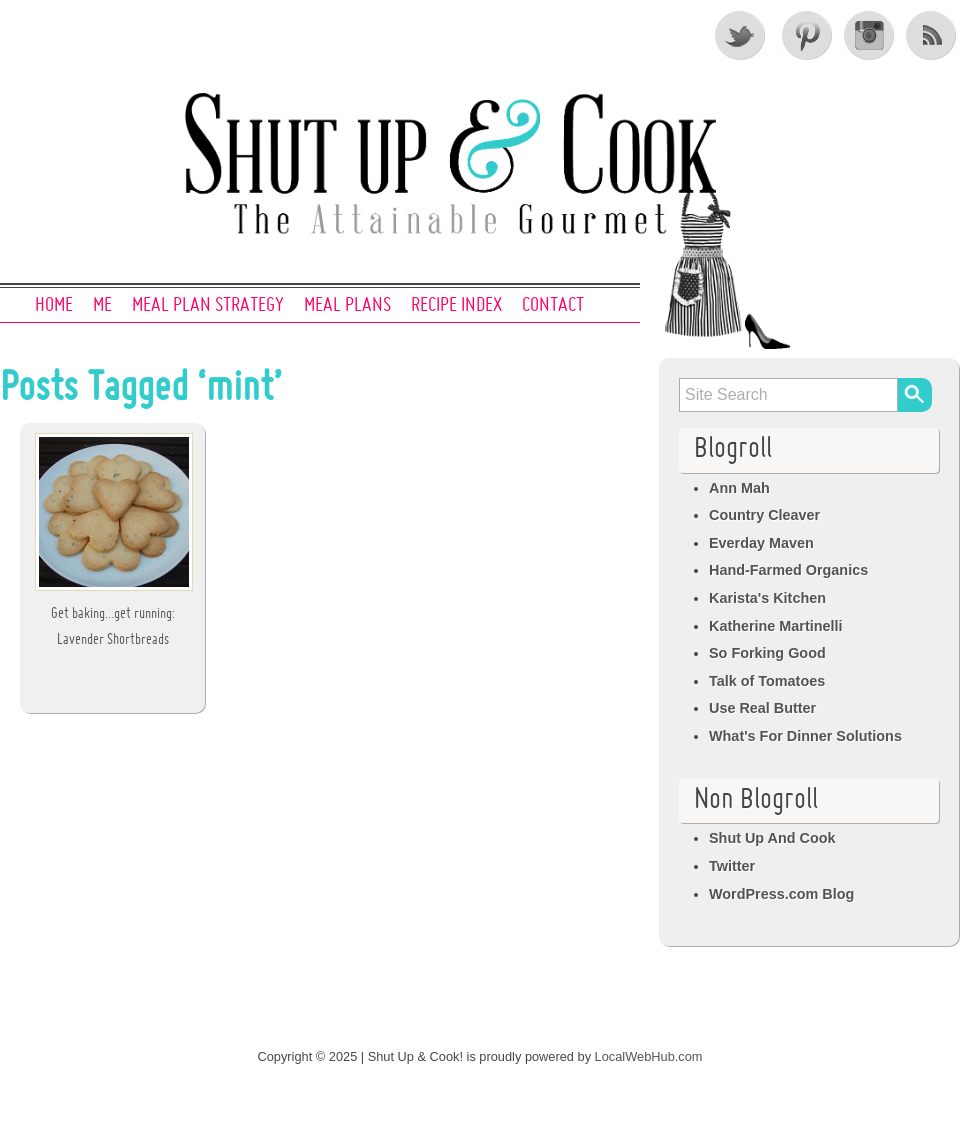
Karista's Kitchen (767, 598)
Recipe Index (456, 306)
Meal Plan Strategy (208, 306)
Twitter (741, 35)
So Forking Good (767, 653)
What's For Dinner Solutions (805, 736)
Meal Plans (347, 306)
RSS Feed (933, 35)
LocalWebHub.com (649, 1056)
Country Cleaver (764, 515)
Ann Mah (739, 488)
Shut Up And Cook (772, 838)
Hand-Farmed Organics (788, 570)
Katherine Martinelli (776, 626)
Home (54, 306)
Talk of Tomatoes (767, 681)
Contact (553, 306)
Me (102, 306)
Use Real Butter (762, 708)
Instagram (869, 35)
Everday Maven (761, 543)
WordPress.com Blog (781, 894)
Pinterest (805, 35)
